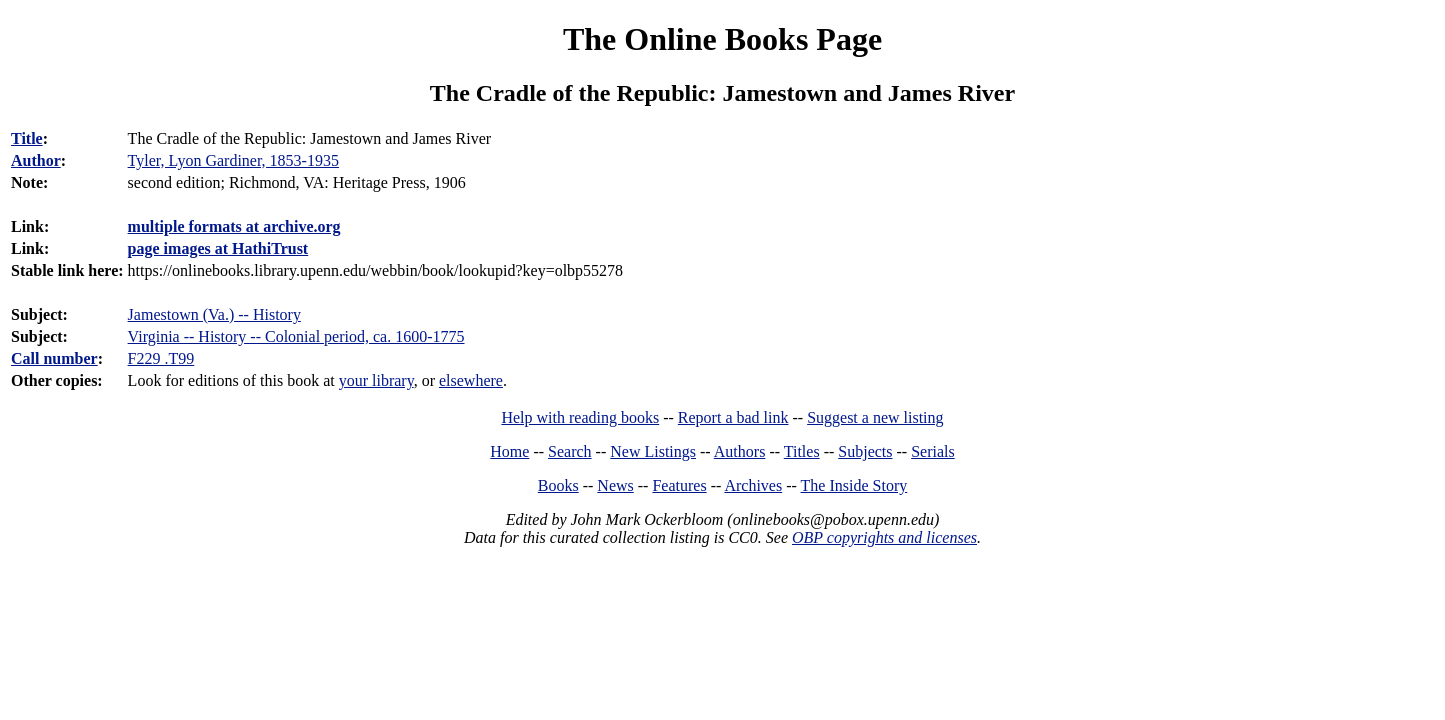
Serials (933, 451)
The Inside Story (854, 485)
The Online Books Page (722, 39)
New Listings (653, 451)
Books (558, 485)
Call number (54, 358)
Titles (802, 451)
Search (570, 451)
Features (679, 485)
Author (36, 160)
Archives (753, 485)
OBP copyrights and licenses (884, 537)
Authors (740, 451)
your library (376, 380)
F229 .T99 (161, 358)
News (615, 485)
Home (509, 451)
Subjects (865, 451)
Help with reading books (580, 417)
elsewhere (471, 380)
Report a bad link (733, 417)
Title (27, 138)
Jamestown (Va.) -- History (214, 314)
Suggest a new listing (875, 417)
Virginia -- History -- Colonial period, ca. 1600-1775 (296, 336)
